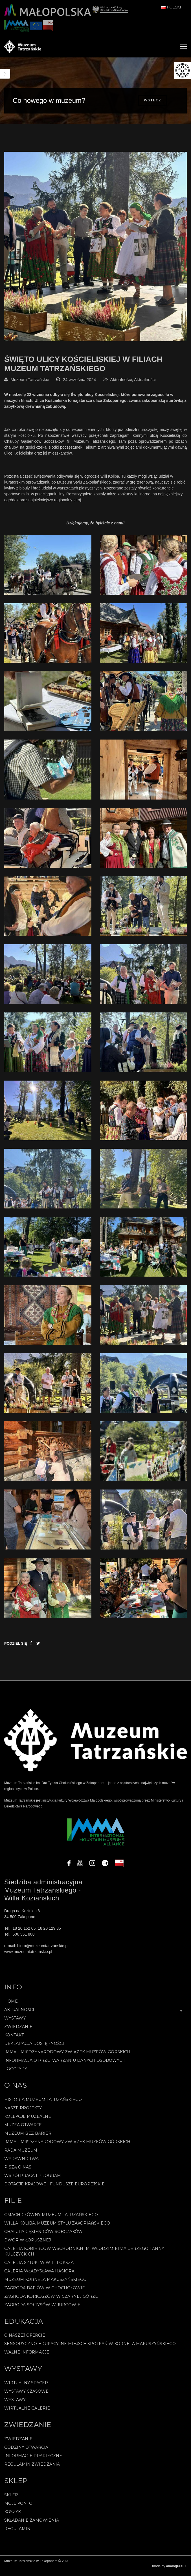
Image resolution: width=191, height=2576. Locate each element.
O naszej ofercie (24, 2339)
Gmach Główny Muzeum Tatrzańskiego (51, 2219)
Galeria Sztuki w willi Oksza (39, 2267)
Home (11, 2005)
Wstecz (152, 100)
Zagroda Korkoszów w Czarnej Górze (51, 2300)
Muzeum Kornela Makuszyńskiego (45, 2283)
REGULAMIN (17, 2533)
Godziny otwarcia (26, 2451)
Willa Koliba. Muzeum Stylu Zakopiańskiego (57, 2227)
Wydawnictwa (21, 2163)
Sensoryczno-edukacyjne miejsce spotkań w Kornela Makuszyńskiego (90, 2348)
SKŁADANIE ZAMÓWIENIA (31, 2524)
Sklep (11, 2499)
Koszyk (12, 2516)
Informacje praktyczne (33, 2460)
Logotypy (15, 2073)
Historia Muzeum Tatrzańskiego (43, 2104)
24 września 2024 (79, 384)
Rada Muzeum (20, 2154)
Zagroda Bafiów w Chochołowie (44, 2292)
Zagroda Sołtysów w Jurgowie (42, 2309)
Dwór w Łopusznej (27, 2244)
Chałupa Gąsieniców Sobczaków (43, 2236)
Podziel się (15, 1648)
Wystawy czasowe (26, 2395)
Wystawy (15, 2022)
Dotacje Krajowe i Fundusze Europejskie (54, 2188)
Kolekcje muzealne (27, 2120)
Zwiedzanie (18, 2031)
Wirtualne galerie (27, 2412)
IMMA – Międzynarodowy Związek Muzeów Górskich (67, 2056)
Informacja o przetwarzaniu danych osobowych (65, 2064)
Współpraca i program (32, 2180)
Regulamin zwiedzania (32, 2468)
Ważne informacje (26, 2356)
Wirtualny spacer (26, 2387)
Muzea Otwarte (23, 2129)
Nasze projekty (23, 2112)
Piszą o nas (17, 2171)
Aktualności (121, 384)
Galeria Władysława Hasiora (39, 2275)
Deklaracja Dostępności (34, 2047)
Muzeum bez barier (27, 2137)
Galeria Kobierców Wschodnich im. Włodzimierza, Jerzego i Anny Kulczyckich (84, 2255)
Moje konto (18, 2507)
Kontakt (14, 2039)
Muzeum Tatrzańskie (29, 384)
